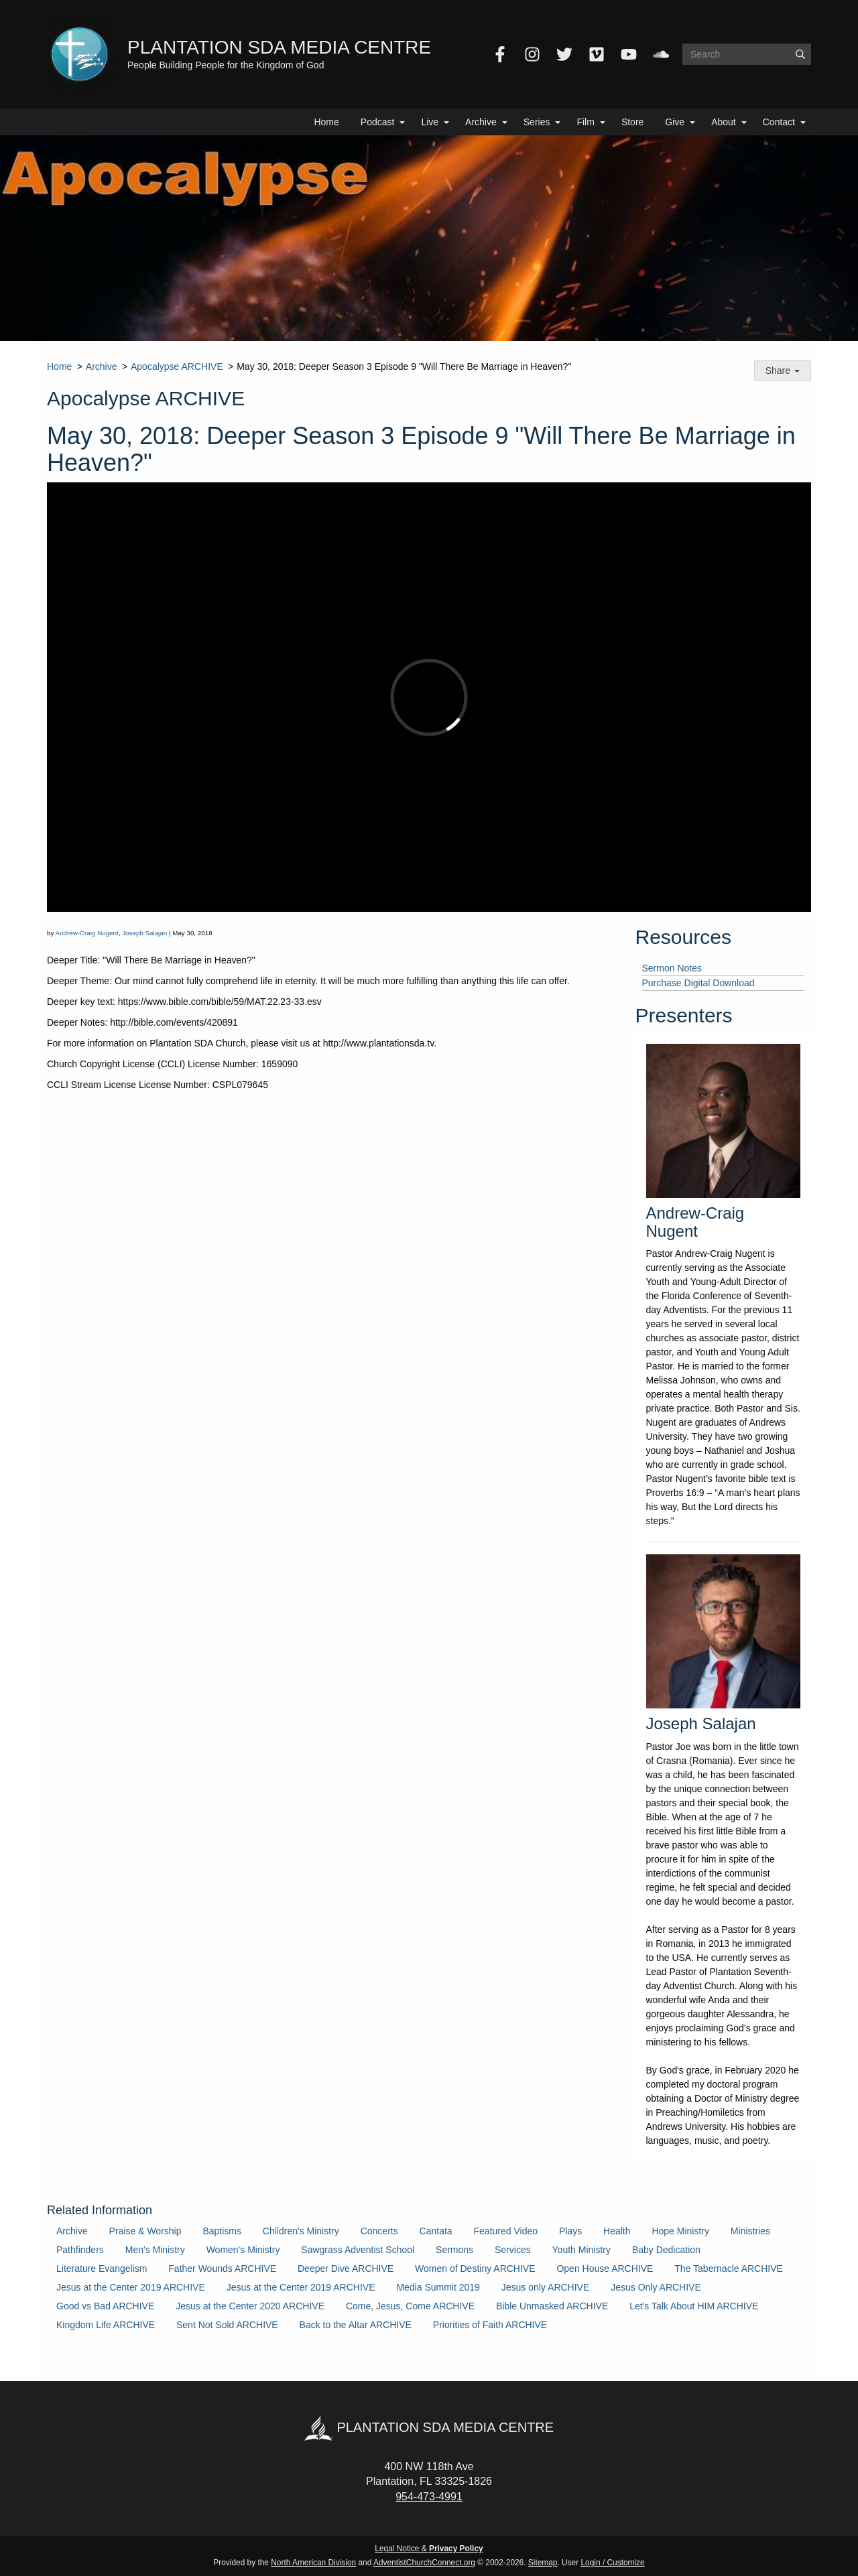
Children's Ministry (301, 2231)
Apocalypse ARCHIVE (177, 366)
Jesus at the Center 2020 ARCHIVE (250, 2306)
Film (585, 122)
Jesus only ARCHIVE (545, 2287)
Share (782, 370)
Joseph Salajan (144, 933)
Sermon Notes (672, 968)
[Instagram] (532, 54)
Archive (481, 122)
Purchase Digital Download (698, 982)
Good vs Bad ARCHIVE (105, 2306)
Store (632, 122)
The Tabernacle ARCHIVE (728, 2268)
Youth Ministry (581, 2249)
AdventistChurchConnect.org (424, 2562)
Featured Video (506, 2231)
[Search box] (746, 54)
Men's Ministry (155, 2249)
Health (616, 2231)
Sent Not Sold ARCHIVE (227, 2324)
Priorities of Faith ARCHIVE (490, 2324)
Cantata (436, 2231)
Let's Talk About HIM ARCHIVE (693, 2306)
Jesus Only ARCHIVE (656, 2287)
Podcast (378, 122)
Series (537, 122)
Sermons (454, 2249)
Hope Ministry (680, 2231)
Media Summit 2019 (438, 2287)
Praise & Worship (145, 2231)
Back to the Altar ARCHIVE (356, 2324)
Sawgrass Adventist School (357, 2249)
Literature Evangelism (101, 2268)
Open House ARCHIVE (604, 2268)
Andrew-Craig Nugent (87, 933)
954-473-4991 (429, 2496)
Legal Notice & (429, 2548)
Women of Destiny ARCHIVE (475, 2268)
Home (326, 122)
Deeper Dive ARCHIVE (345, 2268)
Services (513, 2249)
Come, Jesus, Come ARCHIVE (410, 2306)
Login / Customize (613, 2562)
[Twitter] (564, 54)
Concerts (379, 2231)
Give (674, 122)
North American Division (313, 2562)
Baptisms (221, 2231)
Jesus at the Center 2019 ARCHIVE (130, 2287)
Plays (570, 2231)
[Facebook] (500, 54)
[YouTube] (629, 54)
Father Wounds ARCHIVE (222, 2268)
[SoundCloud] (661, 54)
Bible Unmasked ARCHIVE (552, 2306)
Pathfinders (80, 2249)
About (723, 122)
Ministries (750, 2231)
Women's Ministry (243, 2249)
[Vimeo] (596, 54)
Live (429, 122)
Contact (779, 122)
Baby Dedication (666, 2249)
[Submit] (800, 54)
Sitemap (543, 2562)
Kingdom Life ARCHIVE (105, 2324)
